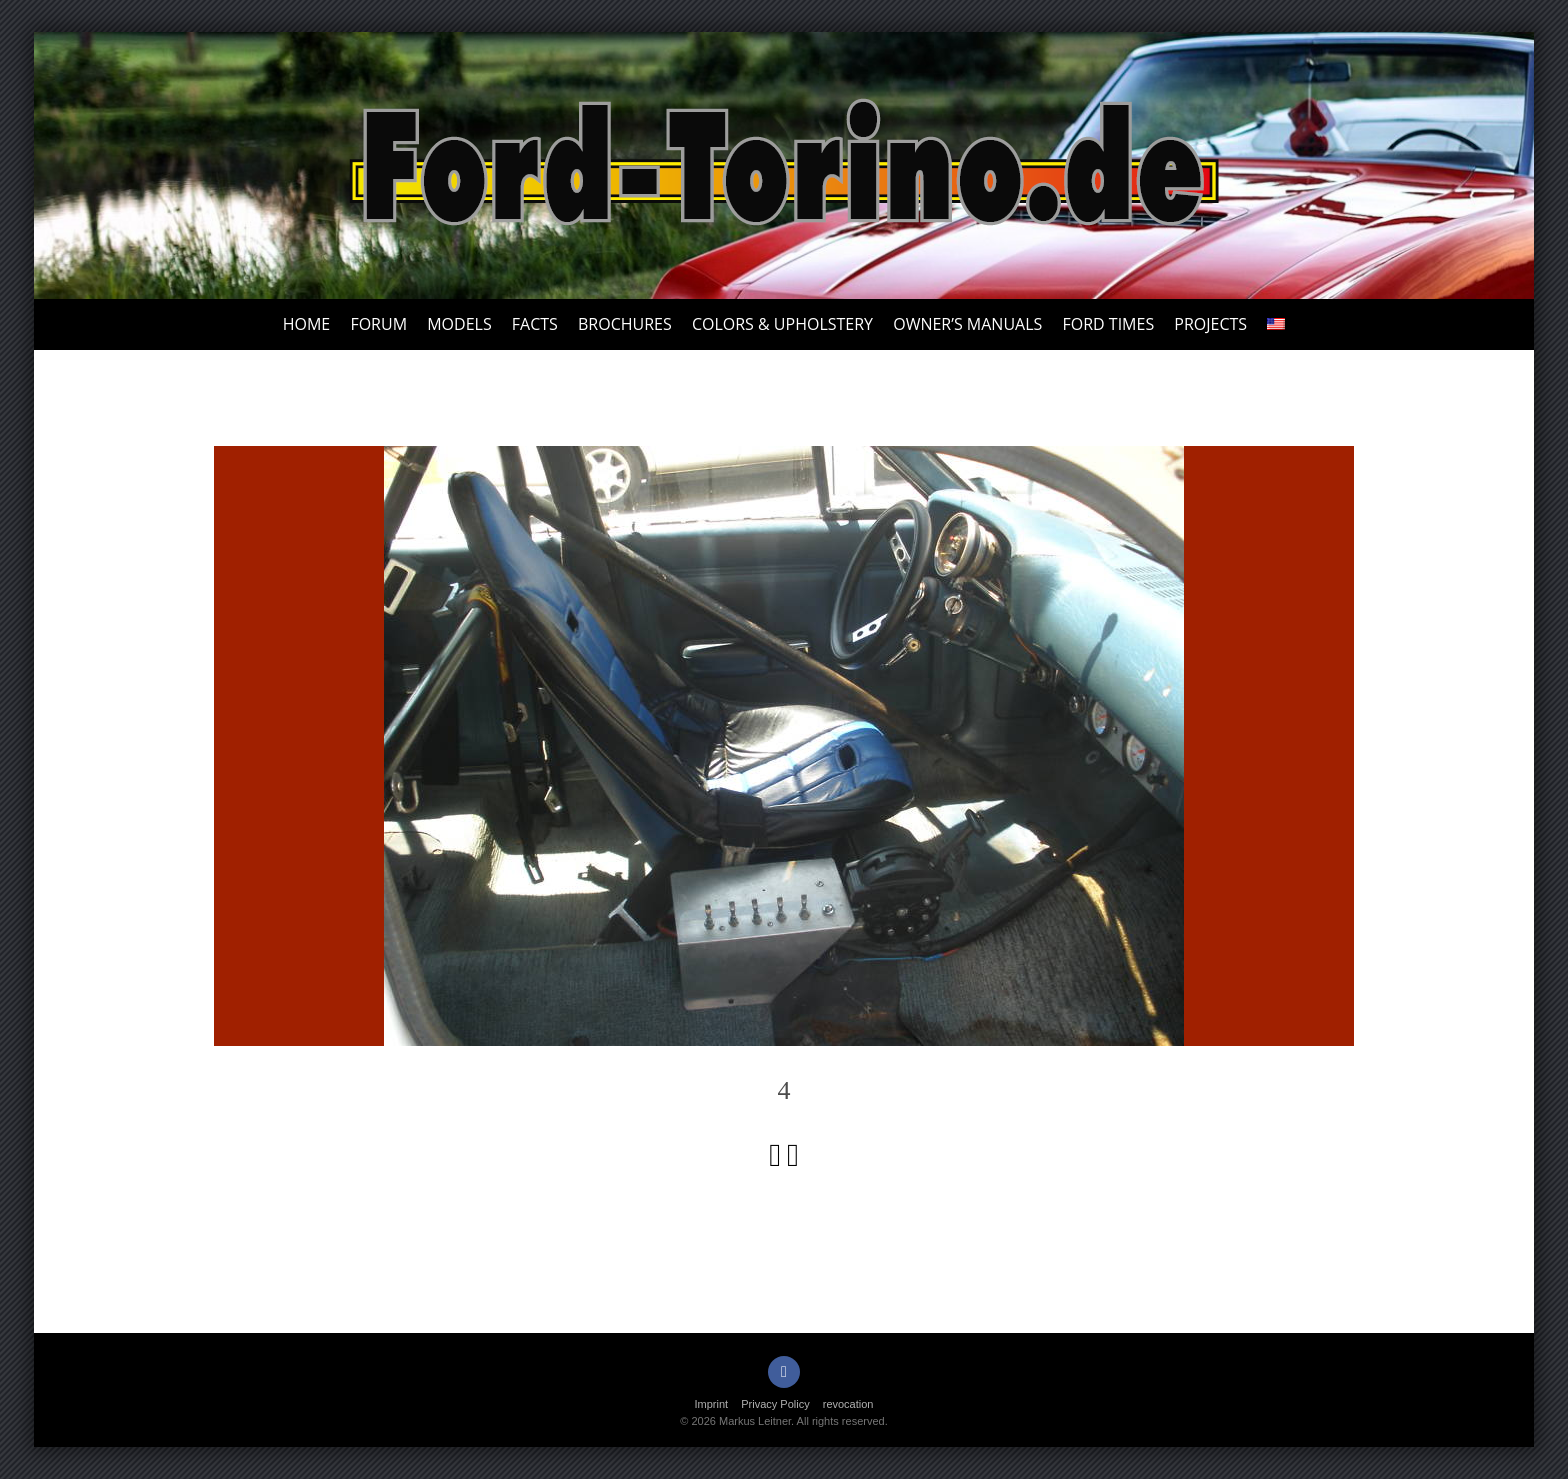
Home (307, 324)
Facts (535, 324)
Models (459, 324)
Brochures (625, 324)
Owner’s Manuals (967, 324)
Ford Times (1108, 324)
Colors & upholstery (782, 324)
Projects (1210, 324)
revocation (848, 1404)
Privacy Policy (775, 1404)
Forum (378, 324)
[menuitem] (1276, 324)
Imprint (712, 1404)
